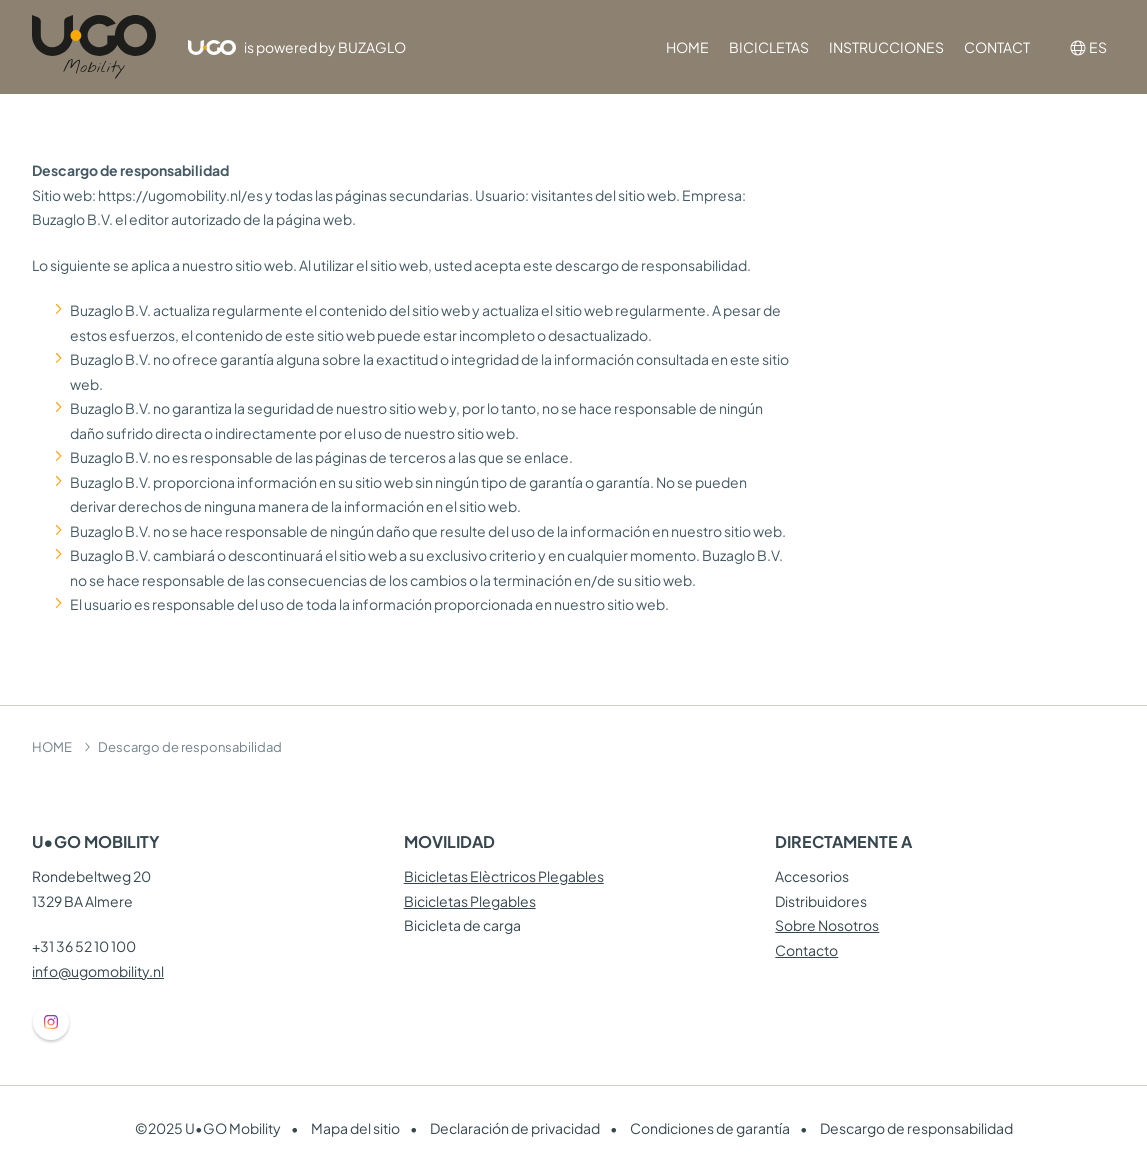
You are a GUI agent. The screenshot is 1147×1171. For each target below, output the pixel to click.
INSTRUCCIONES (886, 47)
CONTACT (997, 47)
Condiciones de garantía (710, 1128)
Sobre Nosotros (827, 925)
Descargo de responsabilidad (916, 1128)
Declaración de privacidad (515, 1128)
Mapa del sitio (355, 1128)
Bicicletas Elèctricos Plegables (504, 876)
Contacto (806, 950)
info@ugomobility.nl (98, 971)
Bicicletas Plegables (470, 901)
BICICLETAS (769, 47)
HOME (687, 47)
